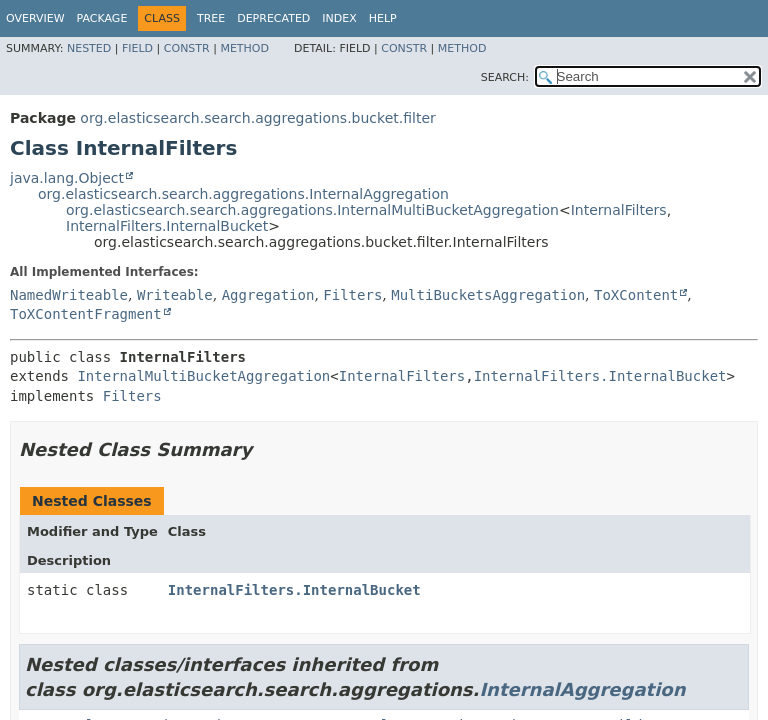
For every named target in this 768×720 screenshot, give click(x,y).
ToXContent (636, 295)
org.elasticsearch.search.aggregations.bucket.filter (257, 118)
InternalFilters (619, 210)
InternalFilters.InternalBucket (167, 226)
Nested (89, 48)
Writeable (175, 295)
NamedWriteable (69, 295)
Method (244, 48)
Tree (211, 18)
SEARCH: (505, 77)
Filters (352, 295)
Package (102, 18)
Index (339, 18)
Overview (35, 18)
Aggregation (268, 295)
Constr (187, 48)
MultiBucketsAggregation (488, 295)
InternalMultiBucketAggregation (203, 376)
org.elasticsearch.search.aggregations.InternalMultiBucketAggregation (312, 210)
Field (137, 48)
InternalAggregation (582, 689)
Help (383, 18)
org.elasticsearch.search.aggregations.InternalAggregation (243, 194)
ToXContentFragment (86, 314)
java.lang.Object (67, 178)
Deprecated (273, 18)
